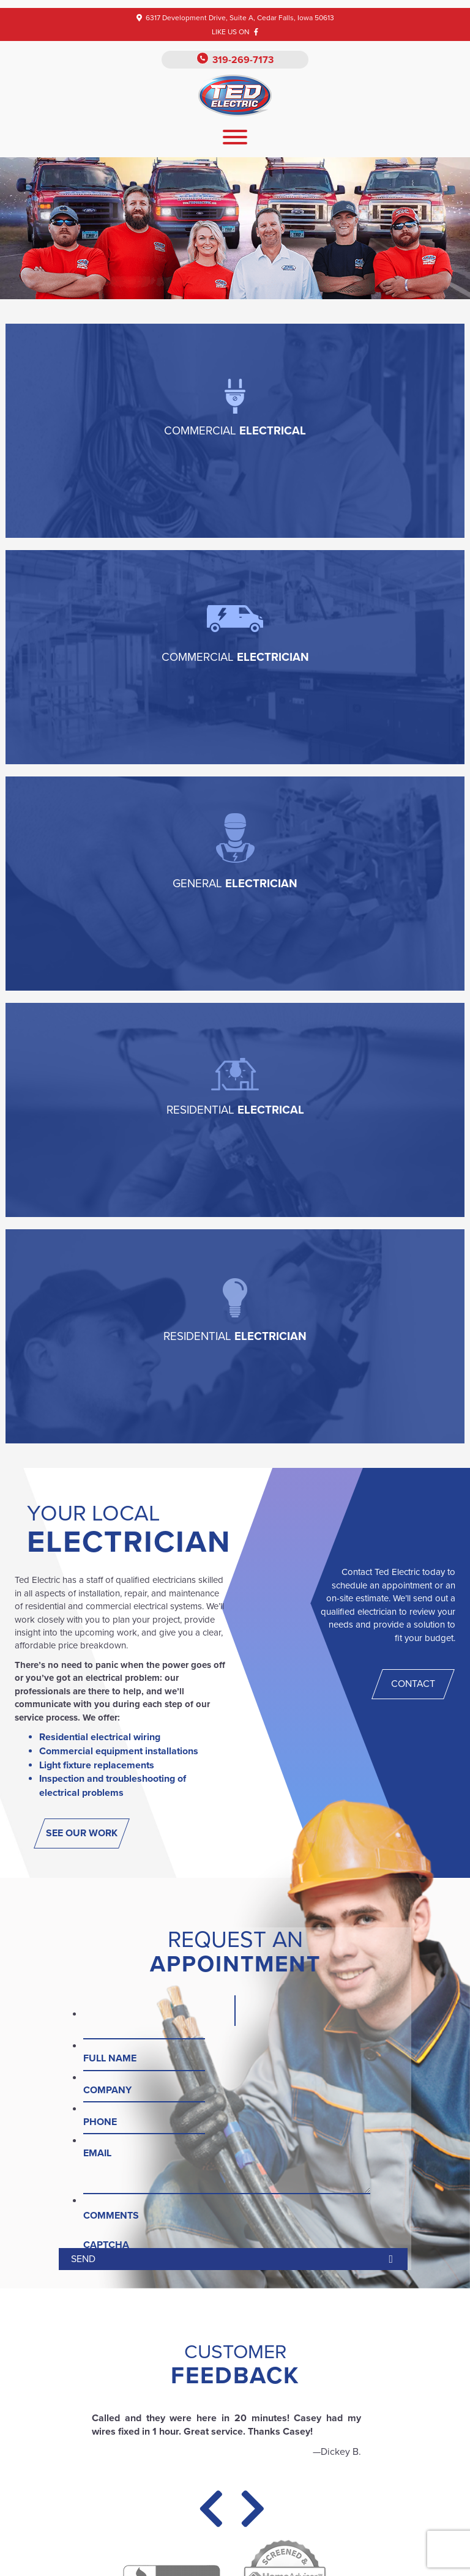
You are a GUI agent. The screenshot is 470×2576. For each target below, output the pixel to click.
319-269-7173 (243, 60)
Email (97, 2153)
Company (107, 2090)
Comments (111, 2215)
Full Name (109, 2058)
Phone (100, 2122)
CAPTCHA (106, 2245)
